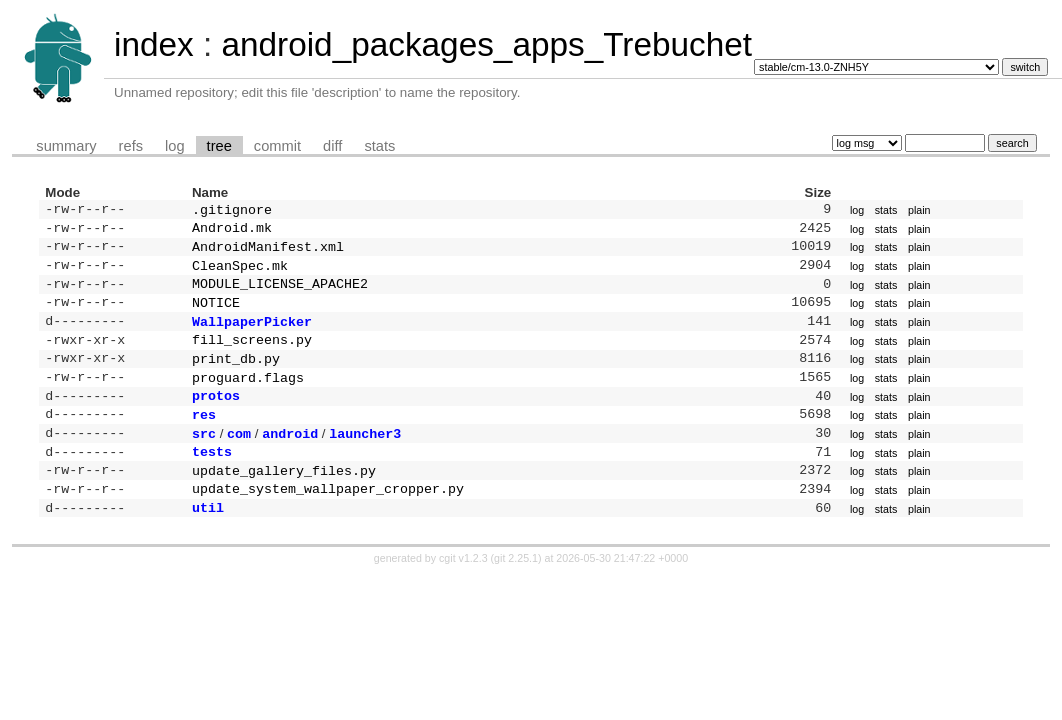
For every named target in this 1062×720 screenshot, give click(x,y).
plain (919, 211)
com (239, 459)
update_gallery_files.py (284, 500)
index (154, 44)
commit (277, 146)
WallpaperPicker (252, 335)
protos (216, 417)
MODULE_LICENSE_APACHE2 (280, 293)
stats (379, 146)
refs (131, 146)
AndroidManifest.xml (268, 252)
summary (66, 146)
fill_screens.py (252, 355)
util (208, 541)
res (204, 438)
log (175, 146)
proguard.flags (248, 397)
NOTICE (216, 314)
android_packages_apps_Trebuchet (486, 44)
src (204, 459)
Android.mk (232, 231)
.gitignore (232, 211)
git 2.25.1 (516, 592)
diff (332, 146)
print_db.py (236, 376)
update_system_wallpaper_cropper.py (328, 520)
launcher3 (365, 459)
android (290, 459)
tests (212, 479)
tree (219, 146)
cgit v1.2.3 (463, 592)
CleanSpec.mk (240, 273)
